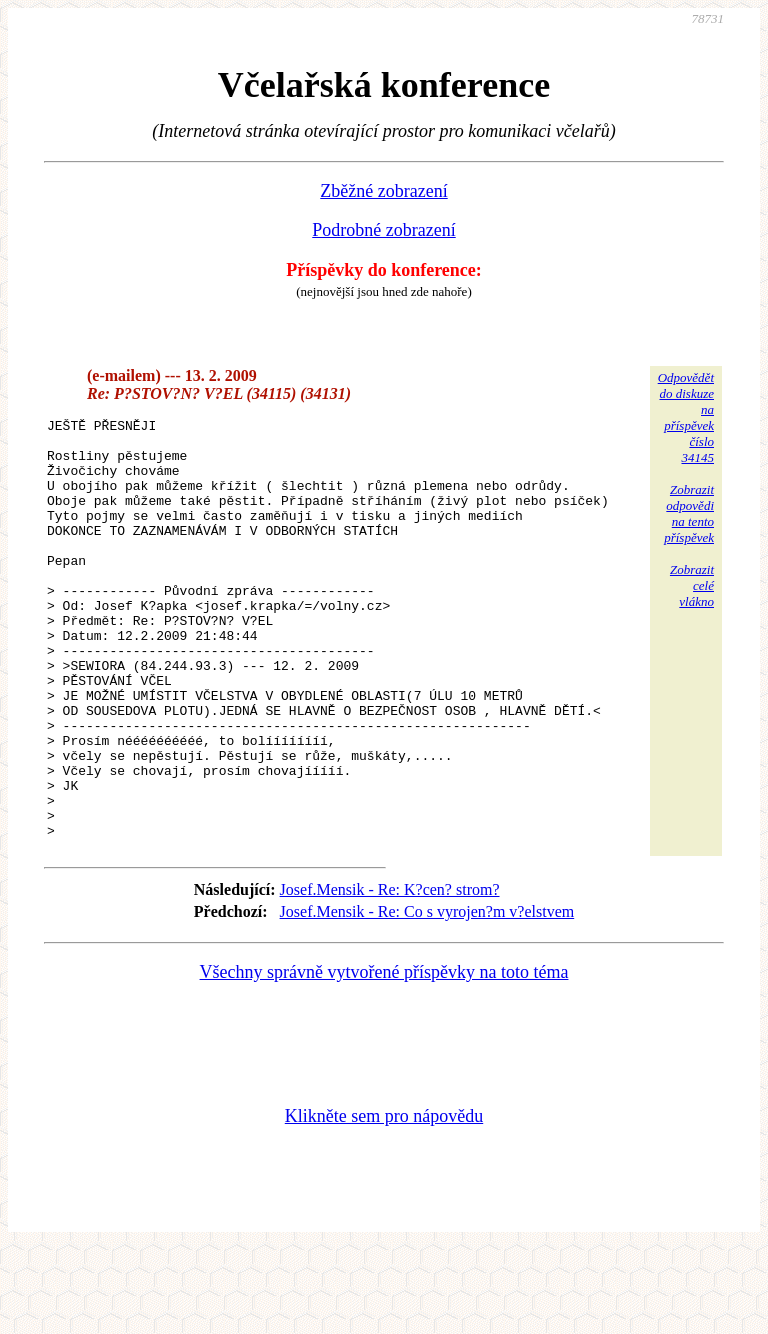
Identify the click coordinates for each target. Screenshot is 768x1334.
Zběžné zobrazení (383, 191)
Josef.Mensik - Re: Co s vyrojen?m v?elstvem (427, 995)
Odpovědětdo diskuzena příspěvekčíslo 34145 (686, 417)
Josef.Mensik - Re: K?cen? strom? (390, 973)
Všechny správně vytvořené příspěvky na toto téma (384, 1056)
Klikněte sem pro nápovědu (384, 1200)
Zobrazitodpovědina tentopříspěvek (689, 513)
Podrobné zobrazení (383, 230)
